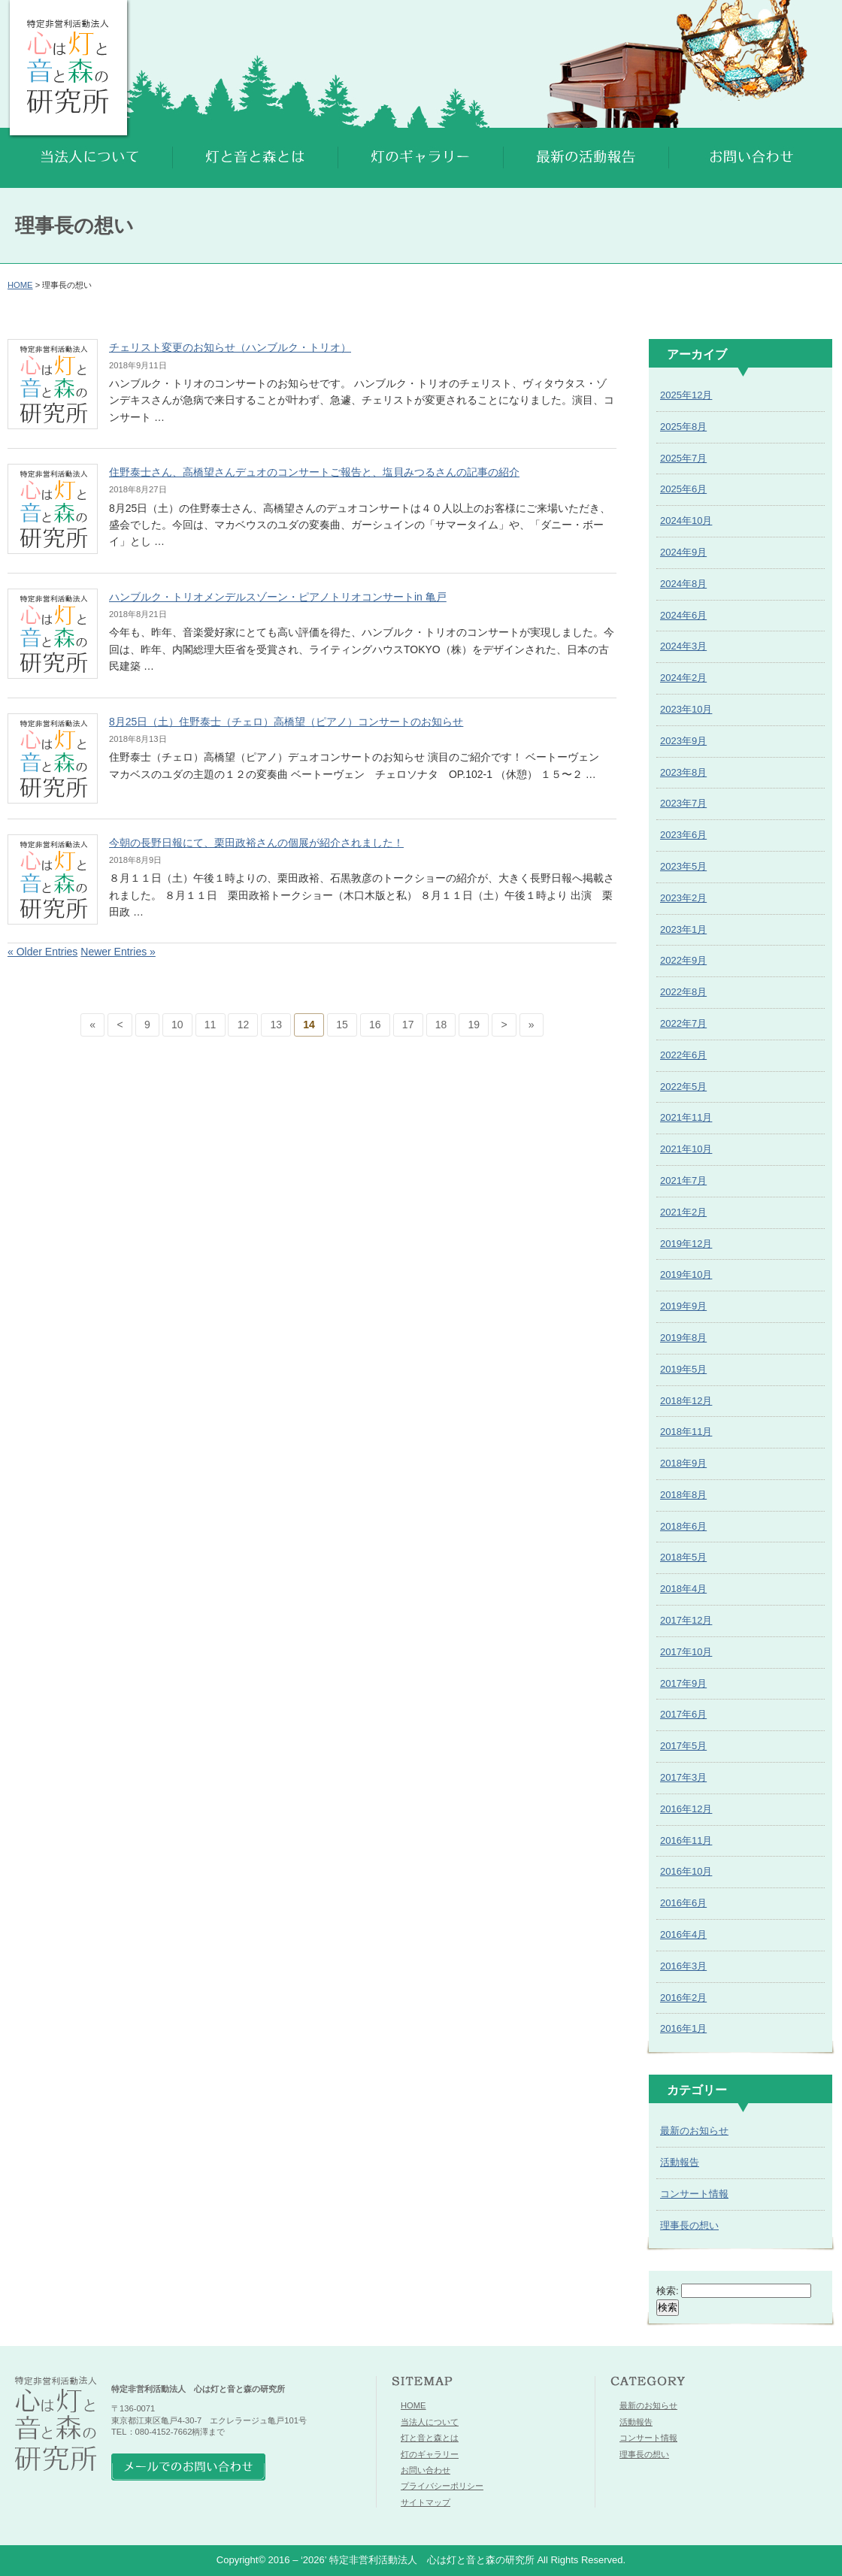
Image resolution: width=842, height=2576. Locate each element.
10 (177, 1025)
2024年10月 (686, 520)
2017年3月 (683, 1777)
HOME (20, 284)
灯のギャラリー (430, 2454)
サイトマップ (425, 2502)
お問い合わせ (425, 2470)
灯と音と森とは (430, 2437)
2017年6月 (683, 1714)
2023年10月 (686, 709)
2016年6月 (683, 1903)
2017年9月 (683, 1683)
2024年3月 (683, 646)
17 (408, 1025)
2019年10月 (686, 1274)
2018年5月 (683, 1557)
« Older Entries (42, 952)
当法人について (430, 2421)
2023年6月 (683, 834)
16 (375, 1025)
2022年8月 (683, 991)
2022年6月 (683, 1055)
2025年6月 (683, 489)
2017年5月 (683, 1745)
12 (244, 1025)
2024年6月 (683, 615)
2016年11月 (686, 1840)
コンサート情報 (694, 2193)
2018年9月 (683, 1463)
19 (474, 1025)
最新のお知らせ (694, 2130)
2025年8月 (683, 426)
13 (276, 1025)
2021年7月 (683, 1180)
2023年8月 (683, 772)
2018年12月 (686, 1400)
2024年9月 (683, 552)
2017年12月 (686, 1620)
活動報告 (679, 2162)
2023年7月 (683, 803)
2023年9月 (683, 740)
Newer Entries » (118, 952)
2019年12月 (686, 1243)
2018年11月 (686, 1431)
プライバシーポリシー (442, 2485)
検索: (667, 2290)
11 (210, 1025)
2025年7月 (683, 458)
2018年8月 (683, 1494)
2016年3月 (683, 1966)
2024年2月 (683, 677)
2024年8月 (683, 583)
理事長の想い (689, 2225)
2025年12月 (686, 395)
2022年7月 (683, 1023)
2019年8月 (683, 1337)
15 (342, 1025)
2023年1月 (683, 929)
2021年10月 (686, 1149)
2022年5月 (683, 1086)
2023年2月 (683, 898)
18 (441, 1025)
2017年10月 (686, 1651)
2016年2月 (683, 1997)
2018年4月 (683, 1588)
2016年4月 (683, 1934)
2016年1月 (683, 2028)
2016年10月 (686, 1871)
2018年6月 (683, 1526)
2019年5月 (683, 1369)
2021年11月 (686, 1117)
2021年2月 (683, 1212)
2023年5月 (683, 866)
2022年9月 (683, 960)
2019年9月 (683, 1306)
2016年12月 (686, 1809)
